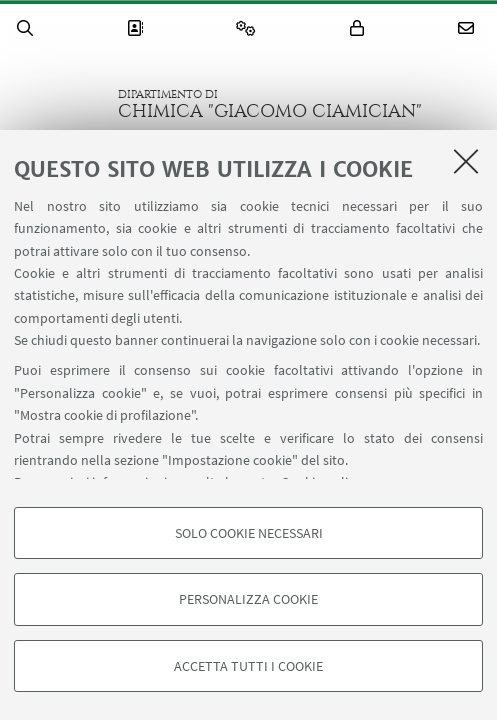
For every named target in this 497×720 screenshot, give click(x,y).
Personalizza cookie (248, 599)
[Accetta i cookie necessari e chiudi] (466, 161)
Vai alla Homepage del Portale (59, 104)
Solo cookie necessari (249, 533)
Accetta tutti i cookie (248, 666)
